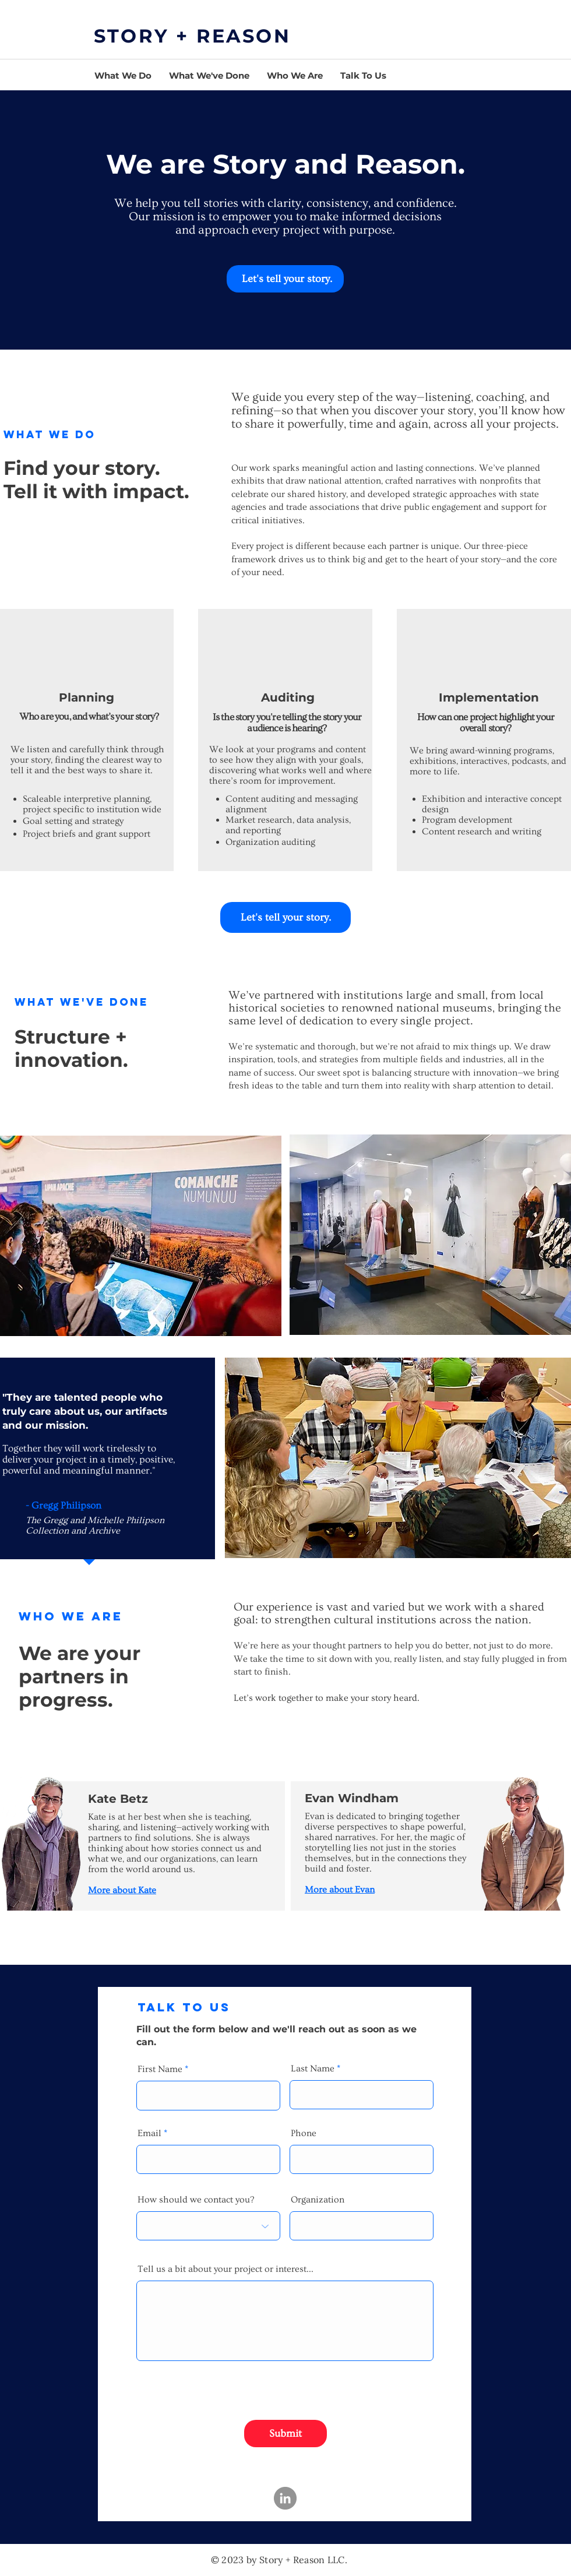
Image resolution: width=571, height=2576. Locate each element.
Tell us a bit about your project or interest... (225, 2269)
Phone (303, 2133)
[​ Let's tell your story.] (285, 279)
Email (149, 2133)
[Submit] (285, 2433)
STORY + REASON (192, 35)
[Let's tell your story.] (285, 917)
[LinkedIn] (285, 2498)
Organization (317, 2199)
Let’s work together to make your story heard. (327, 1698)
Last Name (312, 2068)
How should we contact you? (196, 2199)
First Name (160, 2069)
